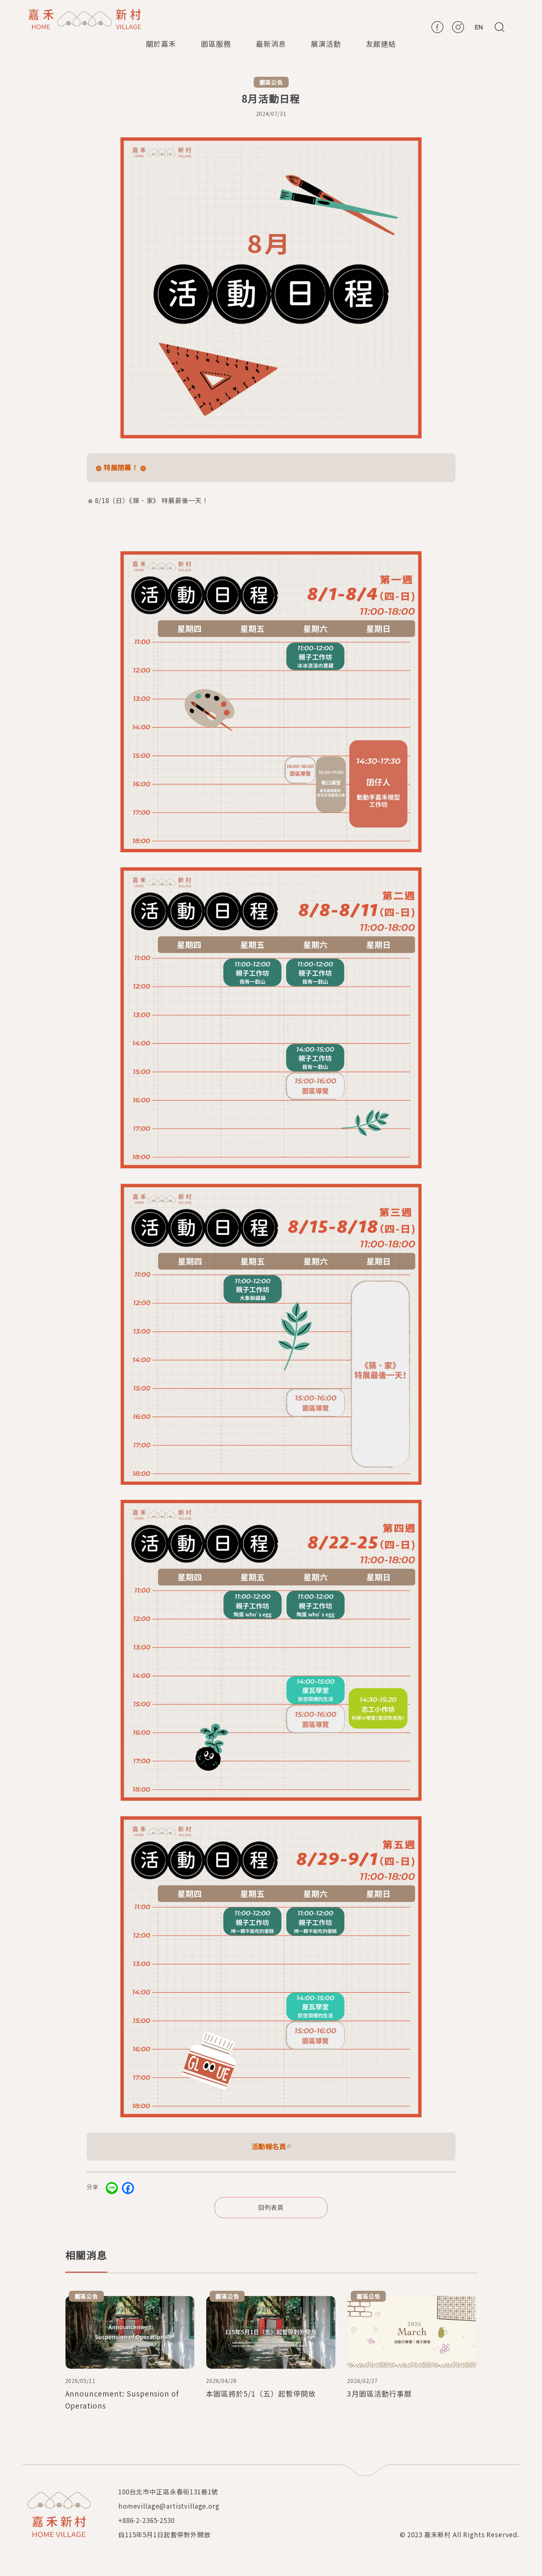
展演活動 (326, 43)
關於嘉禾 (161, 43)
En (478, 27)
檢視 (130, 2354)
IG (458, 27)
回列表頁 (270, 2207)
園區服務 (216, 43)
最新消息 (271, 43)
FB (437, 27)
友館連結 (381, 43)
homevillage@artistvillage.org (168, 2506)
